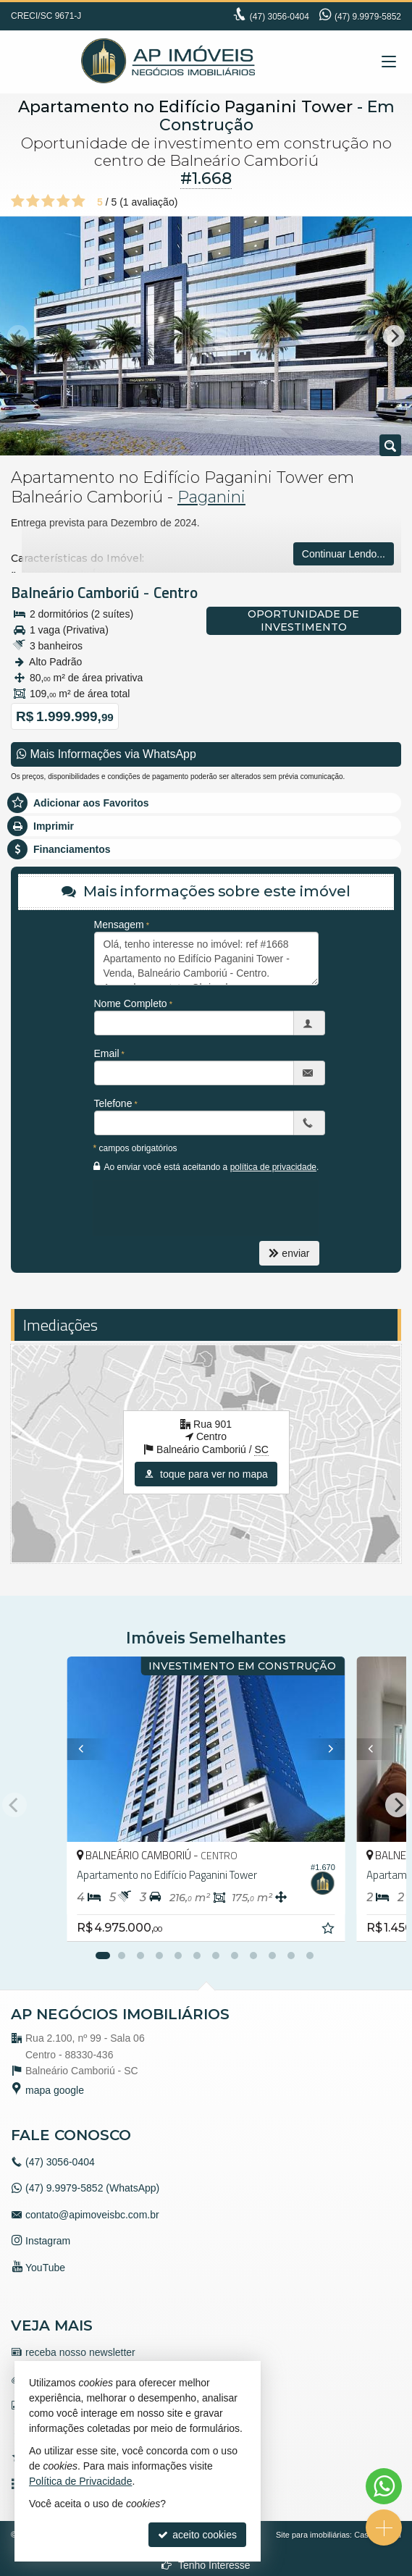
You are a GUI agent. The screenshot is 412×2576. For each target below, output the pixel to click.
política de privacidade (273, 1167)
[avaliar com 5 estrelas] (78, 201)
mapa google (54, 2090)
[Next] (394, 336)
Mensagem (119, 924)
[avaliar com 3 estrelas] (48, 201)
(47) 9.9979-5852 (368, 17)
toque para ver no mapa (206, 1474)
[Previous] (83, 1749)
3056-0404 (279, 17)
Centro (176, 592)
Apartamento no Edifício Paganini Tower (185, 107)
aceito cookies (197, 2535)
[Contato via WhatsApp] (384, 2486)
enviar (289, 1253)
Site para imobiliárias (313, 2534)
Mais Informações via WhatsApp (106, 754)
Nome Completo (130, 1003)
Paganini (211, 497)
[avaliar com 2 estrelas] (33, 201)
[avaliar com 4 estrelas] (63, 201)
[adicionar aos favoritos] (329, 1930)
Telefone (113, 1103)
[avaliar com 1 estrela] (18, 201)
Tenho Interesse (205, 2565)
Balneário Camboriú (75, 592)
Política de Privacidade (80, 2481)
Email (106, 1053)
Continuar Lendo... (343, 554)
